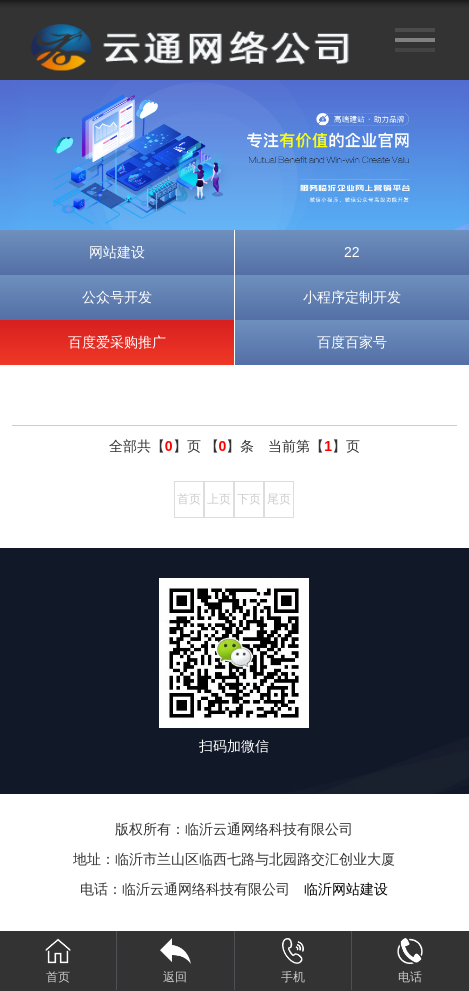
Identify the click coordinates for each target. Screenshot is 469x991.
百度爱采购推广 (117, 342)
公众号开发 (117, 297)
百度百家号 (352, 342)
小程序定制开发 (352, 297)
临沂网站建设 (346, 889)
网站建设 (117, 252)
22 (352, 252)
